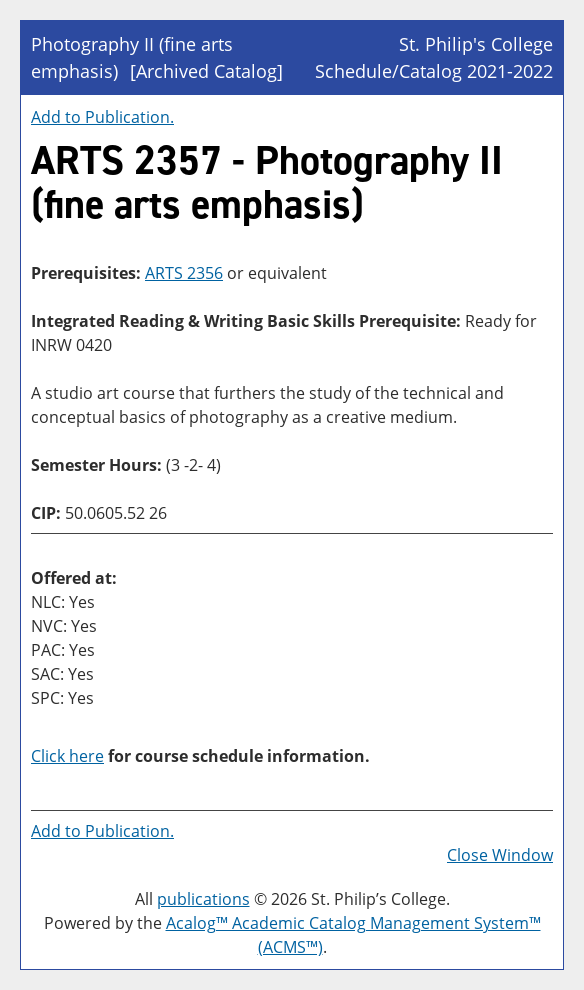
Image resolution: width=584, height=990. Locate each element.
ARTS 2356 (184, 273)
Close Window (500, 855)
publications (203, 899)
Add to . (102, 117)
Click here (67, 756)
